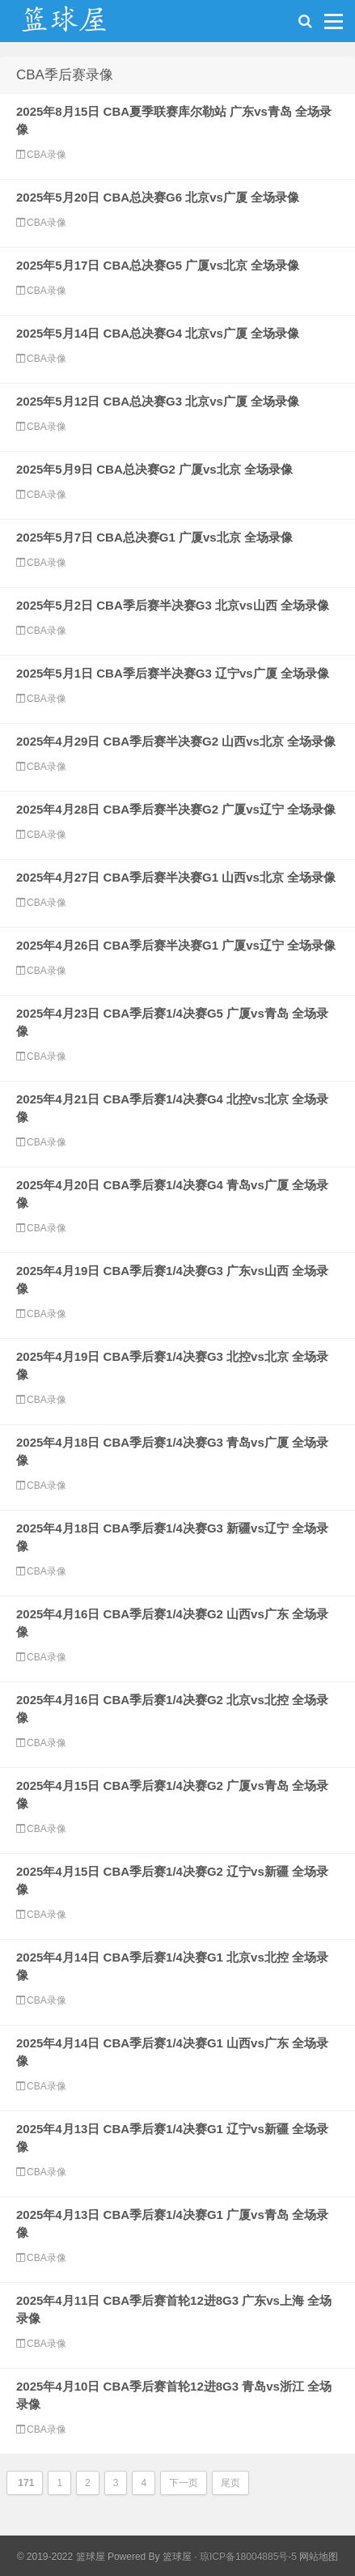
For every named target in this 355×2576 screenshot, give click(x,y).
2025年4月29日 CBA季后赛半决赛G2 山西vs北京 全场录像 (176, 741)
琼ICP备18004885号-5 (248, 2556)
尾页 (230, 2483)
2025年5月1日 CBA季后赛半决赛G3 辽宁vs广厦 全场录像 (172, 673)
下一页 (183, 2483)
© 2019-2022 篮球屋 (61, 2556)
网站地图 (318, 2556)
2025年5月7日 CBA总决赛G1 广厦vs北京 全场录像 (154, 537)
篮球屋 (177, 2556)
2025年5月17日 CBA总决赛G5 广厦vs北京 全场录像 (157, 265)
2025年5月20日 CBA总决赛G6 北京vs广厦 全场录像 (157, 197)
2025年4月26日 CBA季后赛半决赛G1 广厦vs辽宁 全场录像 (176, 945)
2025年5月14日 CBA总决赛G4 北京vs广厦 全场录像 (157, 333)
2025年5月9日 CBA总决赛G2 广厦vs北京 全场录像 (154, 469)
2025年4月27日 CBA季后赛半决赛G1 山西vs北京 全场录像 (176, 877)
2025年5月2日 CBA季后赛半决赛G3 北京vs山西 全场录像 (172, 605)
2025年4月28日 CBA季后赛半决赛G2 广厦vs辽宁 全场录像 (176, 809)
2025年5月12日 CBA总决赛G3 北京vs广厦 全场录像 (157, 401)
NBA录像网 (81, 25)
